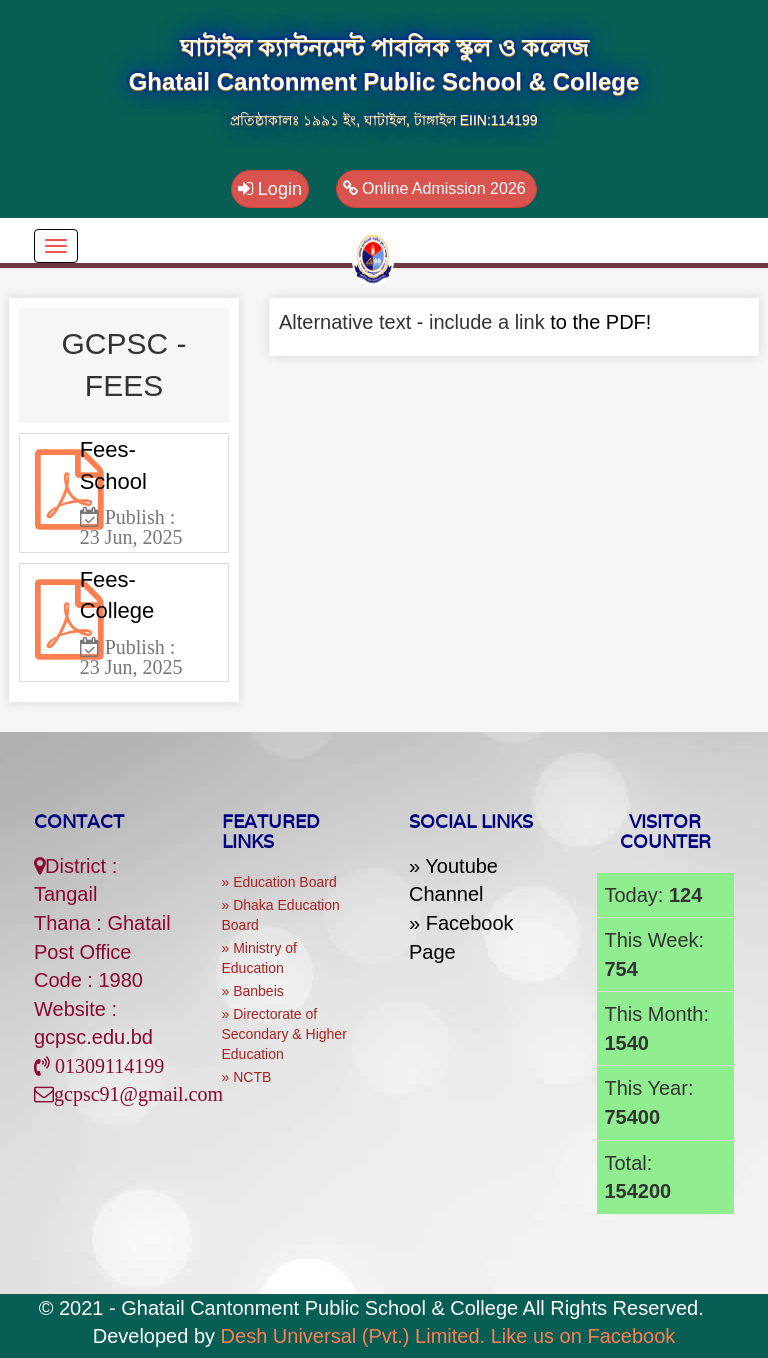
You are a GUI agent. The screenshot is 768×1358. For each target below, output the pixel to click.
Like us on (583, 1336)
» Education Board (279, 882)
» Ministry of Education (259, 958)
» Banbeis (253, 991)
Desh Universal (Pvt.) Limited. (353, 1336)
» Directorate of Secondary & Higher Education (284, 1034)
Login (270, 189)
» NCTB (247, 1077)
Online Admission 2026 (437, 188)
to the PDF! (600, 322)
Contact (79, 821)
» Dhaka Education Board (281, 915)
